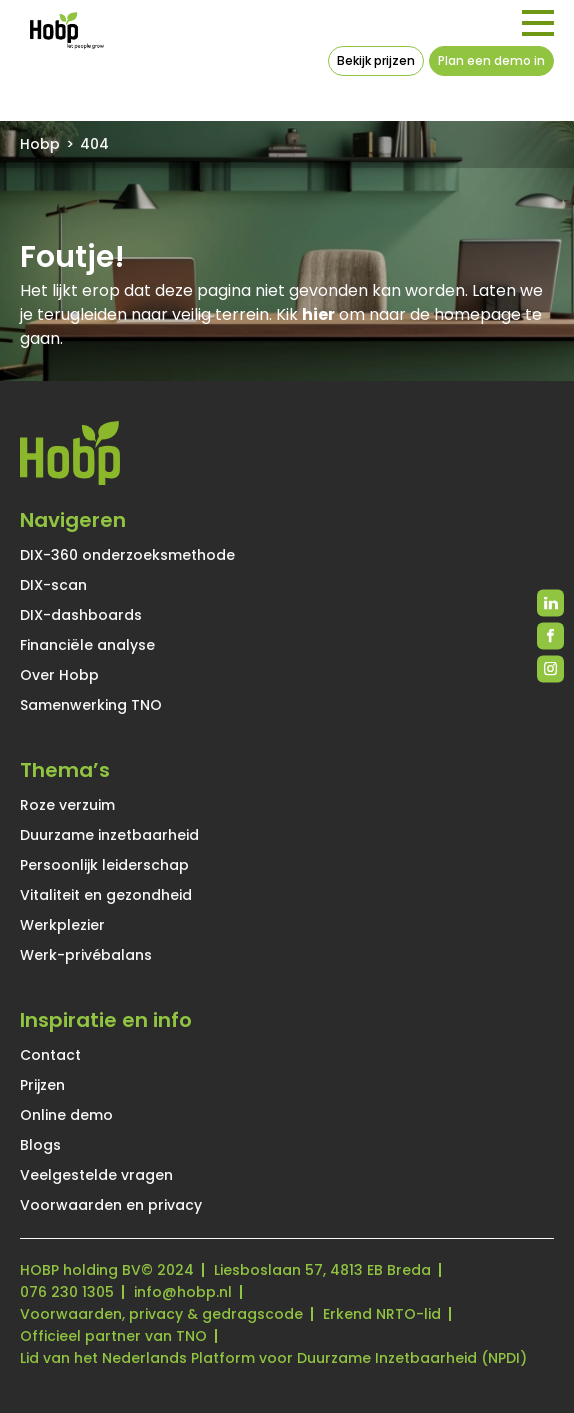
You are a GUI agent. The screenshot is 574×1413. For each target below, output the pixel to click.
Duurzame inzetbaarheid (109, 835)
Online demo (66, 1115)
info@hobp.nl (183, 1292)
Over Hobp (59, 675)
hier (318, 314)
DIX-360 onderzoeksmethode (127, 555)
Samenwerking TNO (91, 705)
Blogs (40, 1145)
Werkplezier (62, 925)
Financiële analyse (87, 645)
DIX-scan (53, 585)
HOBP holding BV (80, 1270)
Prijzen (42, 1085)
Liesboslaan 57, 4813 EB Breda (322, 1270)
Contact (50, 1055)
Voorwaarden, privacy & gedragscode (161, 1314)
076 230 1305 (67, 1292)
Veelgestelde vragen (96, 1175)
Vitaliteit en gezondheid (106, 895)
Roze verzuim (67, 805)
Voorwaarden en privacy (111, 1205)
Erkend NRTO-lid (382, 1314)
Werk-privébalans (86, 955)
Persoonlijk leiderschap (104, 865)
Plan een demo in (491, 60)
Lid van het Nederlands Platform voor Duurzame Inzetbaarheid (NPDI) (273, 1358)
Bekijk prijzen (376, 60)
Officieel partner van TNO (113, 1336)
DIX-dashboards (81, 615)
